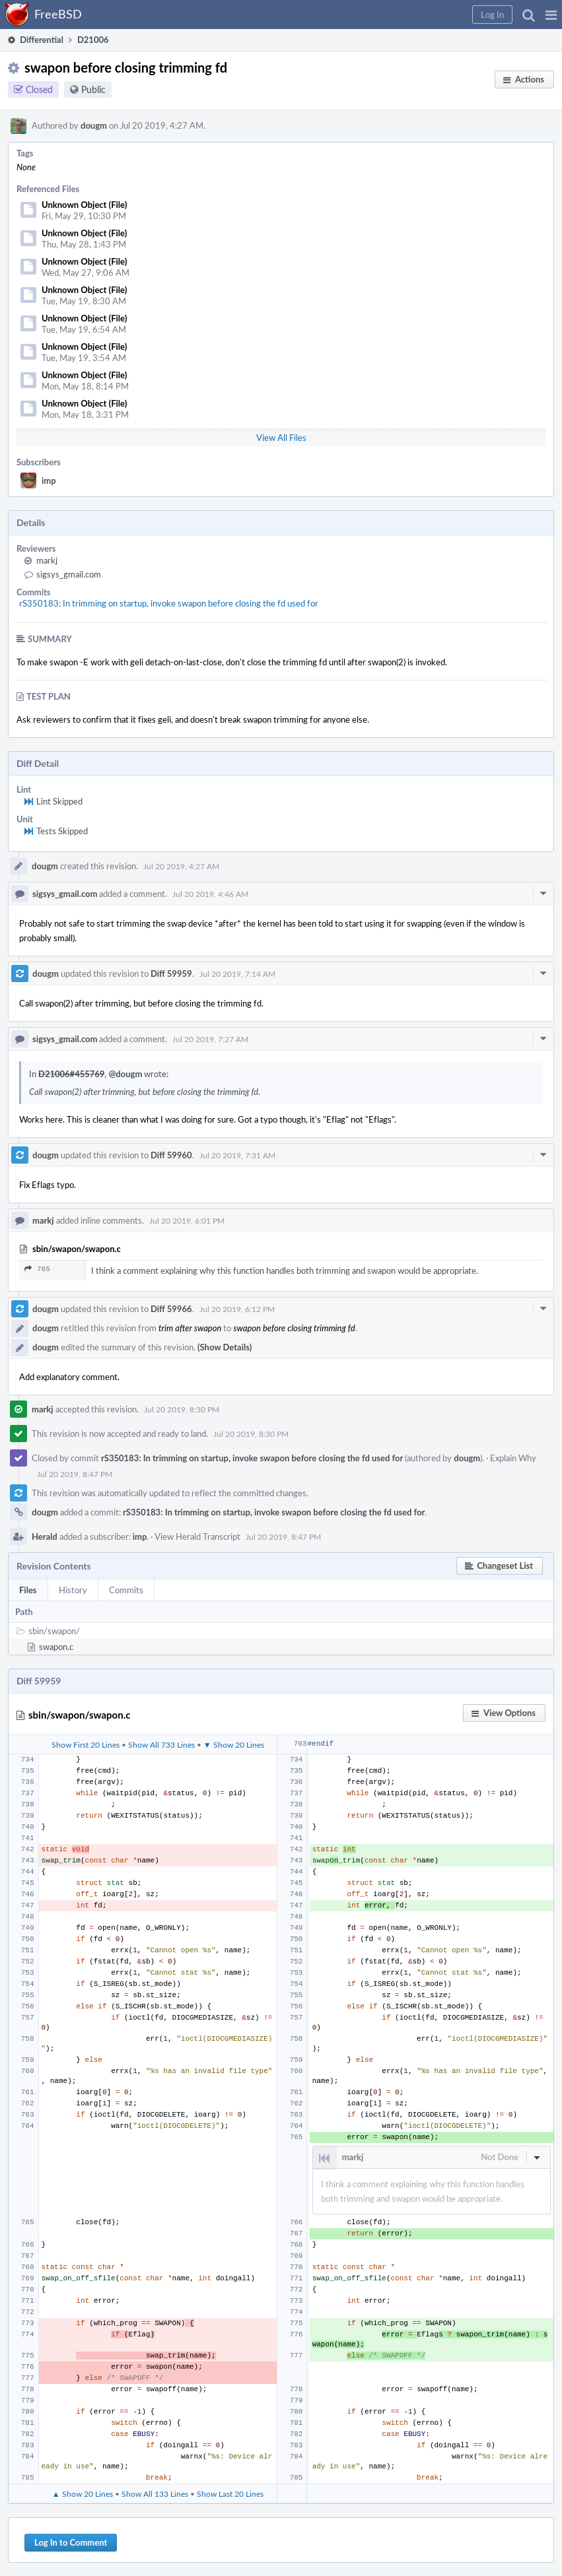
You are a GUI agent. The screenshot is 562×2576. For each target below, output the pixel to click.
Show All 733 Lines (161, 1744)
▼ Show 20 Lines (233, 1744)
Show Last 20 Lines (230, 2493)
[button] (551, 14)
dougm (94, 125)
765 (37, 1269)
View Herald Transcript (197, 1536)
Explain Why (513, 1458)
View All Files (281, 438)
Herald (44, 1536)
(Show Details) (224, 1347)
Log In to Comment (70, 2542)
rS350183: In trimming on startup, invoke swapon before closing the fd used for (168, 603)
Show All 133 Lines (155, 2493)
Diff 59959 (171, 973)
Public (93, 89)
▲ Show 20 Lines (82, 2493)
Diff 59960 (171, 1155)
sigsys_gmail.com (68, 574)
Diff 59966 (171, 1309)
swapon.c (56, 1647)
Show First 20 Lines (86, 1744)
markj (46, 560)
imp (49, 480)
